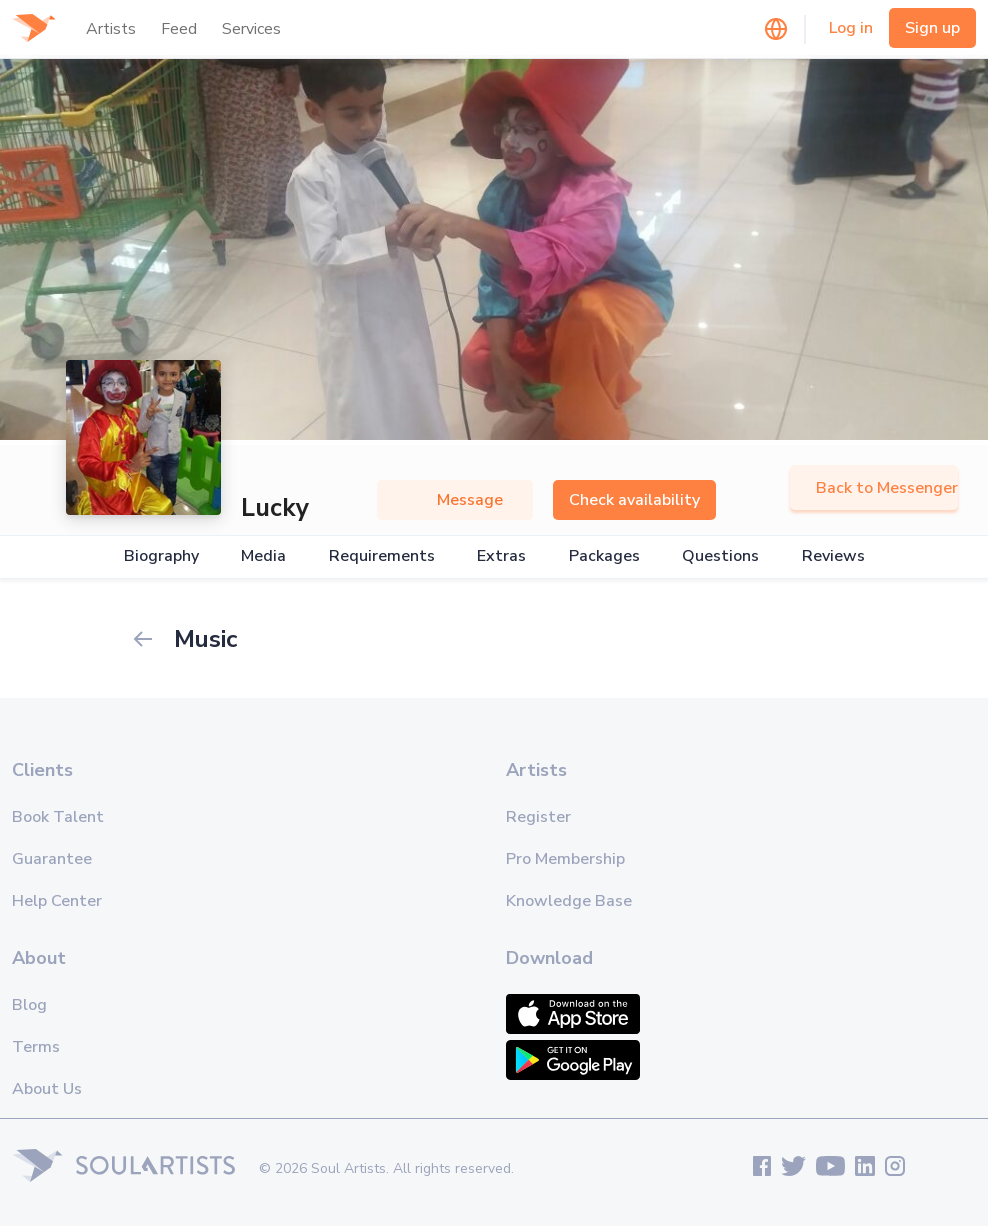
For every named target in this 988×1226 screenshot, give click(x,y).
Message (455, 500)
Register (538, 817)
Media (263, 556)
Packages (604, 556)
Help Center (57, 901)
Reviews (833, 556)
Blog (29, 1005)
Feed (179, 29)
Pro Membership (565, 859)
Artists (111, 29)
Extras (501, 556)
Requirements (382, 556)
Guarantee (52, 859)
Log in (851, 28)
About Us (47, 1089)
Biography (161, 556)
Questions (720, 556)
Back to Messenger (874, 488)
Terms (36, 1047)
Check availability (634, 500)
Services (251, 29)
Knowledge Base (569, 901)
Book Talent (58, 817)
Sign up (932, 28)
